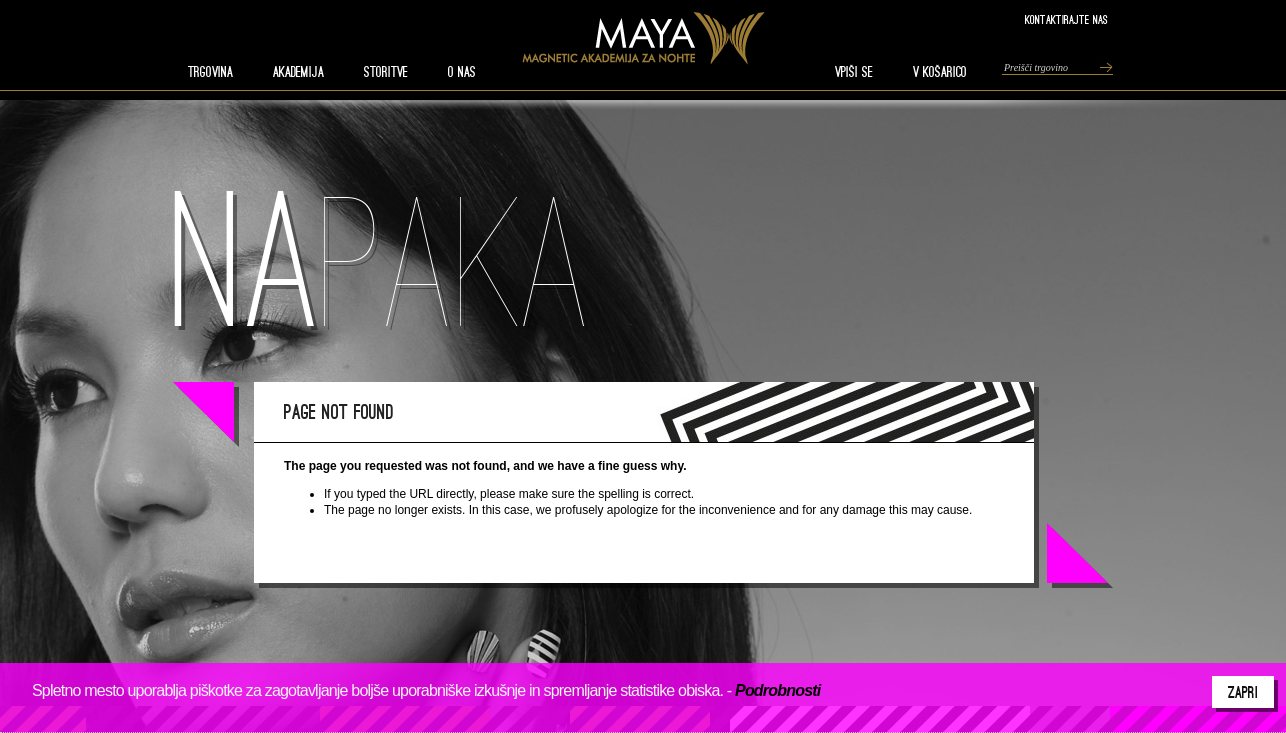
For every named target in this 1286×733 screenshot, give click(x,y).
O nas (462, 72)
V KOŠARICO (940, 72)
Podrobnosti (777, 690)
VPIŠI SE (854, 72)
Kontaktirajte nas (1066, 19)
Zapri (1243, 692)
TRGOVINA (210, 72)
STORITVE (386, 72)
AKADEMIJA (298, 72)
